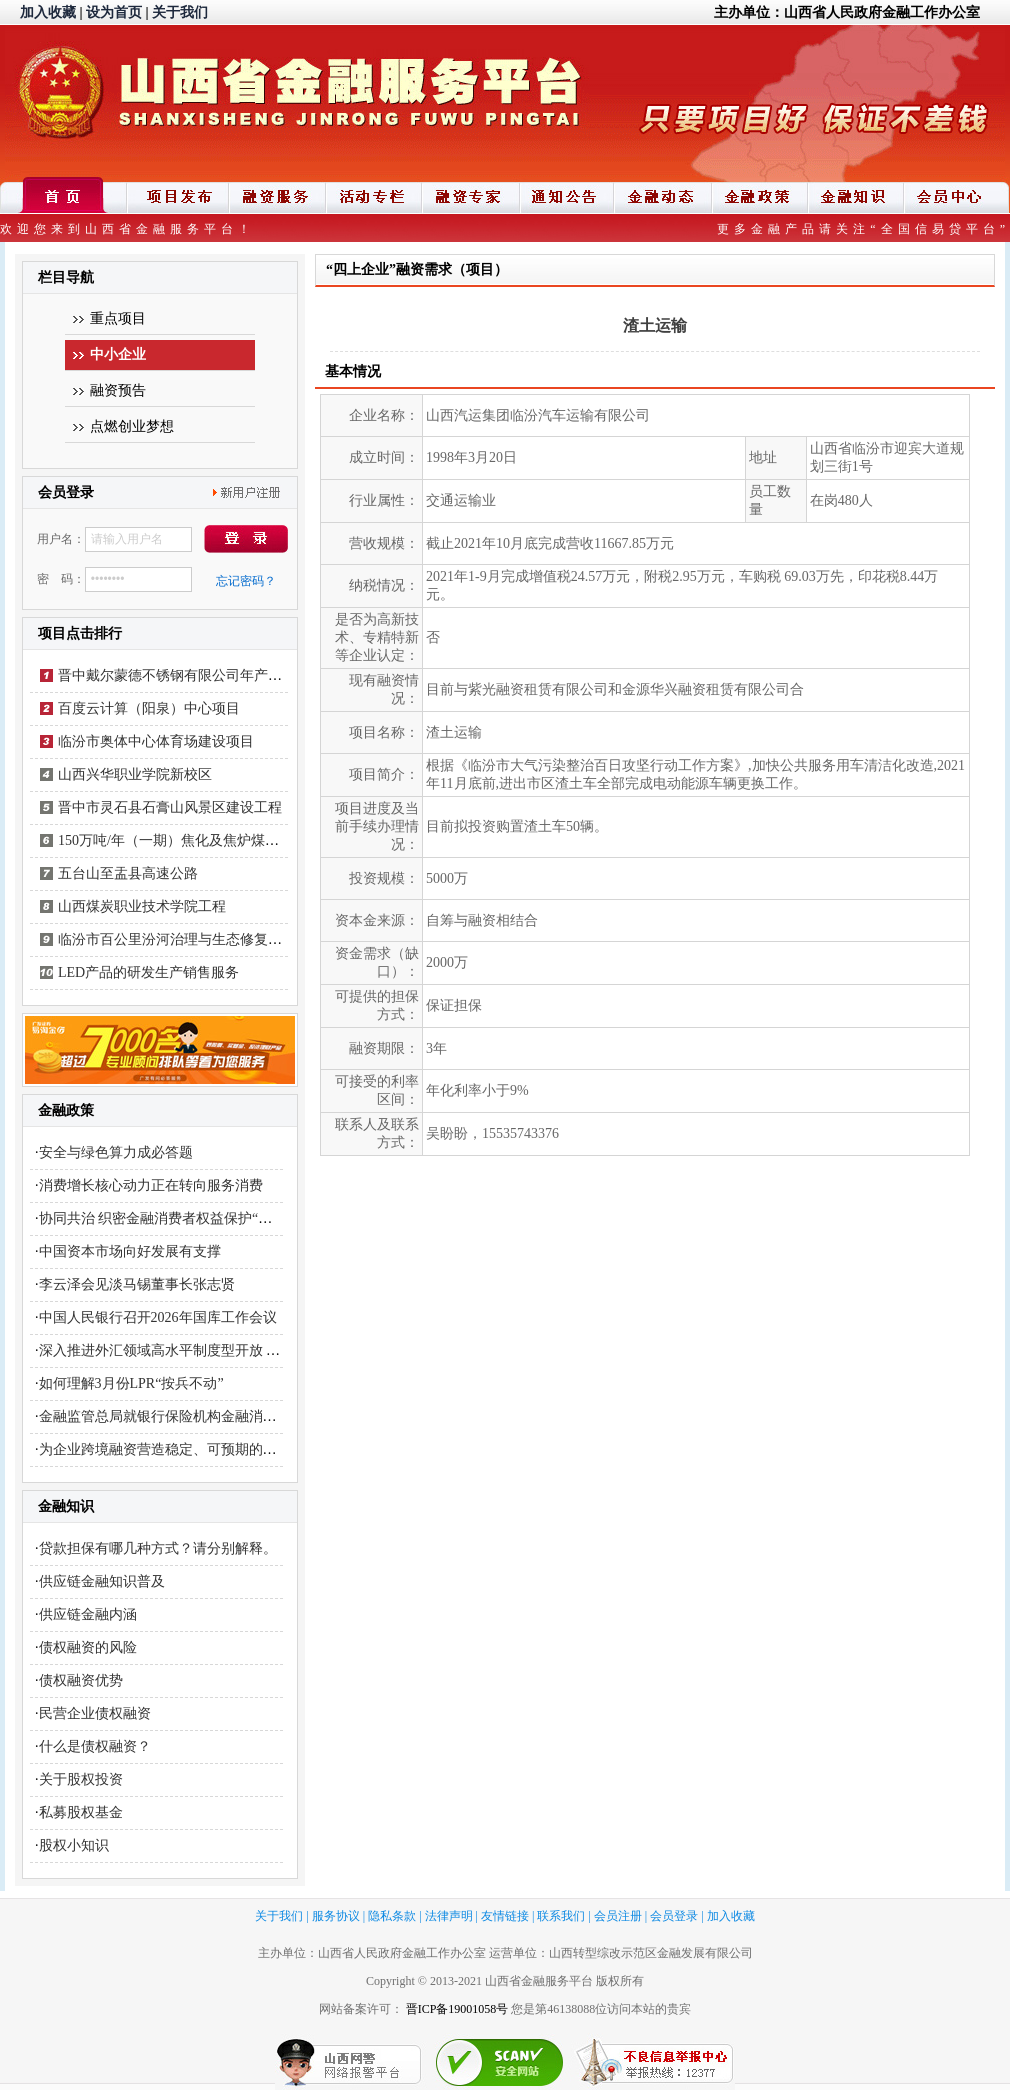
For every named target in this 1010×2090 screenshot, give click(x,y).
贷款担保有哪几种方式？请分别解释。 (158, 1548)
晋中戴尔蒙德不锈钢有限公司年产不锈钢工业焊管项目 (226, 675)
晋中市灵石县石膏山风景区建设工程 (170, 807)
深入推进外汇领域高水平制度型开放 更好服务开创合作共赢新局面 (244, 1350)
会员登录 (674, 1916)
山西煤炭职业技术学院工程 (142, 906)
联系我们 (561, 1916)
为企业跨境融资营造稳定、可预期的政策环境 (179, 1449)
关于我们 (180, 12)
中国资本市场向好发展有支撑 (130, 1251)
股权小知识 (74, 1845)
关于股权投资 (81, 1779)
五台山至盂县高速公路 (128, 873)
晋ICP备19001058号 (457, 2009)
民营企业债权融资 (95, 1713)
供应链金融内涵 (88, 1614)
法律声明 (449, 1916)
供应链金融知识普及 (102, 1581)
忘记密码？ (246, 581)
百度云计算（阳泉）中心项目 (149, 708)
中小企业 (118, 354)
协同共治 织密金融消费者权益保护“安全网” (173, 1218)
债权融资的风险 (88, 1647)
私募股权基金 (81, 1812)
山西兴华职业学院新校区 (135, 774)
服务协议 (336, 1916)
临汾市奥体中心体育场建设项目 (156, 741)
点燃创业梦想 (132, 426)
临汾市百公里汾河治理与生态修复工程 (177, 939)
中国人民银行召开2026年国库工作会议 (158, 1317)
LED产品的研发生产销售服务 (148, 972)
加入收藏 (48, 12)
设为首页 (114, 12)
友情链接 (505, 1916)
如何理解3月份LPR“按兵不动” (131, 1383)
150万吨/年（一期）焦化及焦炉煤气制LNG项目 (204, 840)
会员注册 (618, 1916)
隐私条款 (392, 1916)
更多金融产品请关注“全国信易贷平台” (863, 229)
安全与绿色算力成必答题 (116, 1152)
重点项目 (118, 318)
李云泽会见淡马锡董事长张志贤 (137, 1284)
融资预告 (118, 390)
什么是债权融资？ (95, 1746)
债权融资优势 (81, 1680)
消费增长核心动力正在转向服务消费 (151, 1185)
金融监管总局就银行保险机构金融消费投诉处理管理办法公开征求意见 (256, 1416)
